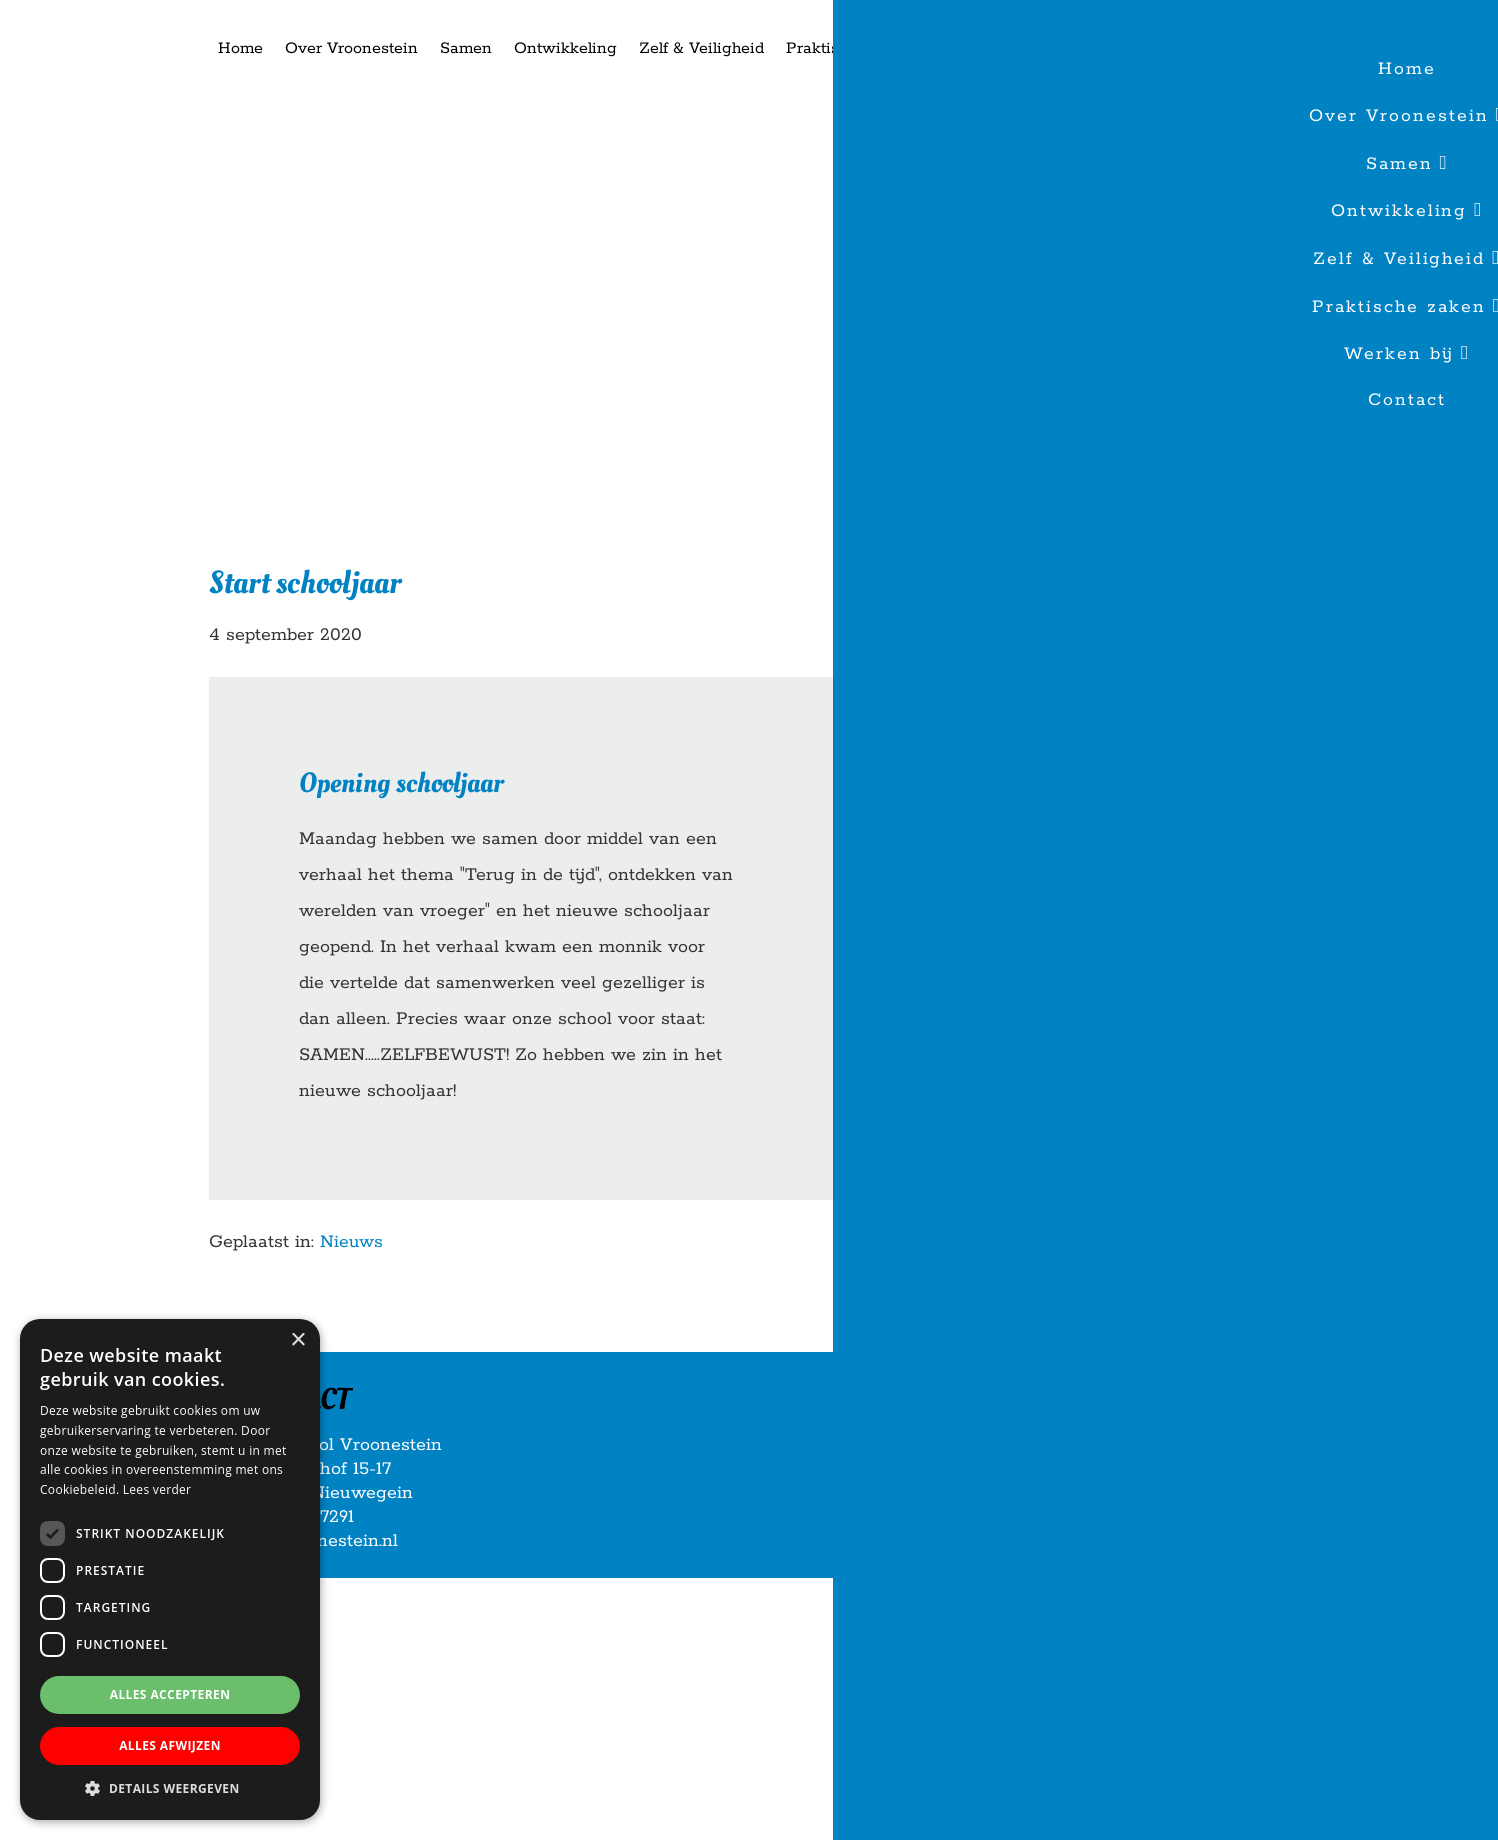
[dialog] (170, 1569)
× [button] (297, 1340)
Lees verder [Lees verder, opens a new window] (157, 1489)
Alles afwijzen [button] (170, 1745)
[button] (170, 1789)
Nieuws (352, 1242)
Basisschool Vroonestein (90, 19)
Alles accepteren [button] (170, 1694)
